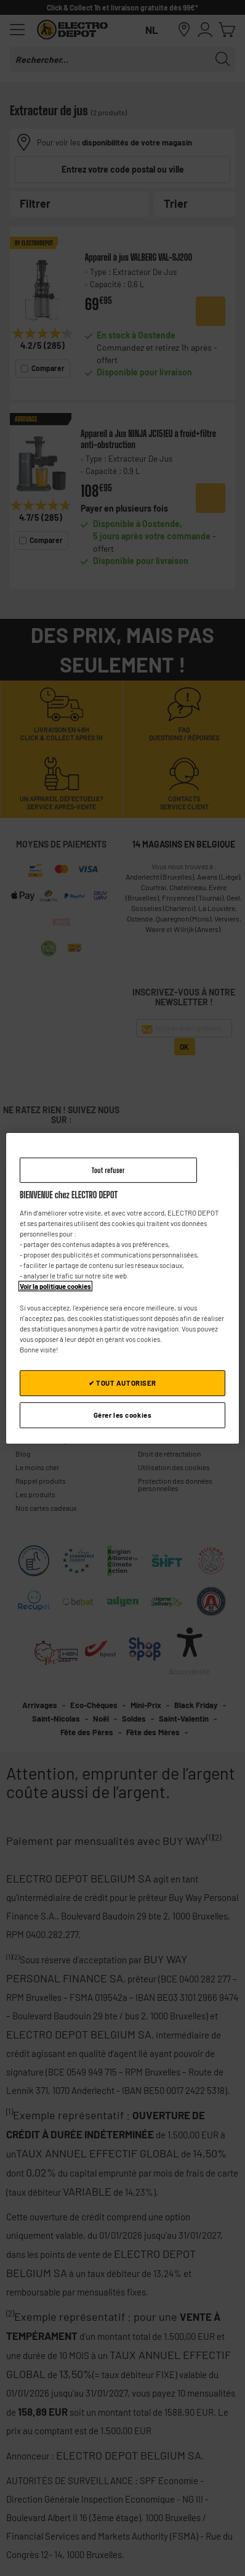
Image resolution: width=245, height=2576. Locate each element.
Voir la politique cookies (55, 1286)
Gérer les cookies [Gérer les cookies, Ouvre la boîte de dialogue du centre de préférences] (123, 1415)
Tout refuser (108, 1170)
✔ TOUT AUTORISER (122, 1383)
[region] (122, 1287)
